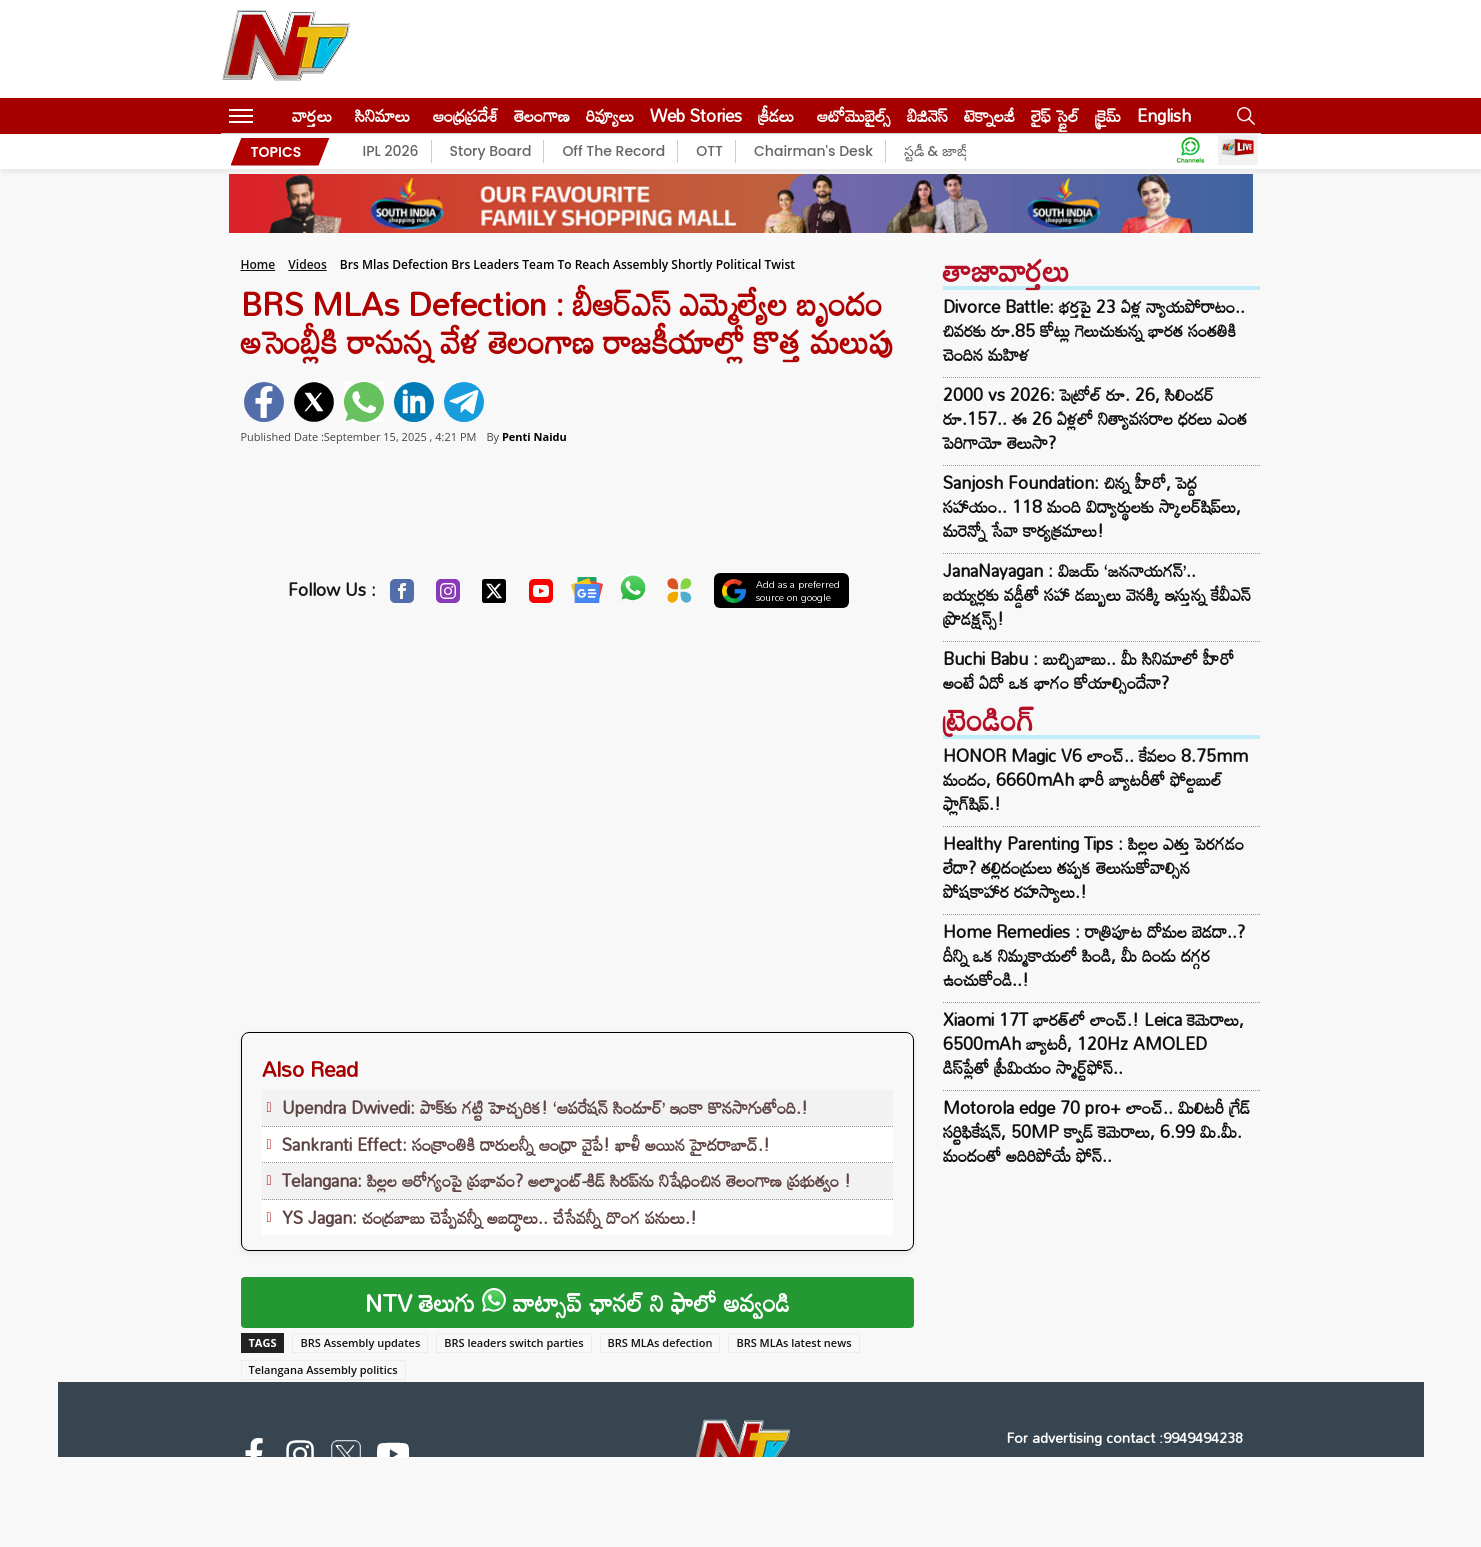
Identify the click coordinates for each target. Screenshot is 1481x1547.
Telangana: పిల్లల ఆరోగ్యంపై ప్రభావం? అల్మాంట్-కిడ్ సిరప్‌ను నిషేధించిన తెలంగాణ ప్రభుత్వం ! (566, 1180)
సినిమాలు (382, 115)
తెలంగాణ (542, 115)
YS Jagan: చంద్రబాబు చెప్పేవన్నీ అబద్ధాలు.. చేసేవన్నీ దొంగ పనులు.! (489, 1217)
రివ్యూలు (610, 115)
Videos (307, 264)
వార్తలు (312, 115)
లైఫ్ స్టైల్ (1055, 115)
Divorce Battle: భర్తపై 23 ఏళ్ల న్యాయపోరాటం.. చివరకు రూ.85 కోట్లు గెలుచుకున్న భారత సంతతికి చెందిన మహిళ (1094, 331)
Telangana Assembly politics (323, 1369)
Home (258, 264)
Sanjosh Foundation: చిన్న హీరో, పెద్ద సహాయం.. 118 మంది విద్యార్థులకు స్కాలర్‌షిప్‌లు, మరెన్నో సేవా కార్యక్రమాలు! (1092, 507)
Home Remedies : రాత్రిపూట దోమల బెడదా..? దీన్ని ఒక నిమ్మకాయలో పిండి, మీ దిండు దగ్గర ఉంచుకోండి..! (1094, 955)
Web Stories (696, 115)
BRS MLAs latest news (793, 1342)
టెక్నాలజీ (989, 115)
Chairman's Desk (813, 151)
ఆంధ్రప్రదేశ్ (465, 115)
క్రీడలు (776, 115)
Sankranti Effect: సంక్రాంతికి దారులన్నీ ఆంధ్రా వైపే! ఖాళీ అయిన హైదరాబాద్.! (526, 1144)
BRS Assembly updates (360, 1342)
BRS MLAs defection (660, 1342)
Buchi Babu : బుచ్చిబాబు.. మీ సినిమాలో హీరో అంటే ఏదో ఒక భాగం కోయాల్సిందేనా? (1088, 671)
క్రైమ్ (1108, 115)
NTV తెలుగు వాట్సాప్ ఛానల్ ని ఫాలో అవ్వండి (577, 1302)
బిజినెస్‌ (927, 115)
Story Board (491, 151)
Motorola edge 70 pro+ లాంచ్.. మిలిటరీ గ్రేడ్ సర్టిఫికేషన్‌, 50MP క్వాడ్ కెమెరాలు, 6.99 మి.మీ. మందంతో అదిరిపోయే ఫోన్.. (1096, 1131)
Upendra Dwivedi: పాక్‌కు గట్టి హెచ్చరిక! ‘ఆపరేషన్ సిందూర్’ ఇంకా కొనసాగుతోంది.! (545, 1107)
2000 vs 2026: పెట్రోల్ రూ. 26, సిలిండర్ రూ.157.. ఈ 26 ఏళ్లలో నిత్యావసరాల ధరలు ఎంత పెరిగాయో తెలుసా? (1095, 419)
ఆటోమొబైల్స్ (854, 115)
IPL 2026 (391, 151)
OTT (709, 151)
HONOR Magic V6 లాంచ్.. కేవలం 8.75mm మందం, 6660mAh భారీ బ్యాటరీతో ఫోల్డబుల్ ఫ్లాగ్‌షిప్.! (1095, 779)
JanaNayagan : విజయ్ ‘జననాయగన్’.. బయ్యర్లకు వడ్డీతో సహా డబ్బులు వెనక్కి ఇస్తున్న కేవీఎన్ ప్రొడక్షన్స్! (1097, 595)
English (1164, 115)
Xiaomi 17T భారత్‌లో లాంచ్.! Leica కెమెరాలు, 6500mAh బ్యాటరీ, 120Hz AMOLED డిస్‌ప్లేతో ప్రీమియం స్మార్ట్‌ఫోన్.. (1093, 1043)
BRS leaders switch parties (513, 1342)
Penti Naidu (534, 436)
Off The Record (613, 151)
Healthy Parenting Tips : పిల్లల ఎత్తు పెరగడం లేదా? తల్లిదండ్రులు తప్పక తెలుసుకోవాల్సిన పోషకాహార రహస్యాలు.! (1093, 867)
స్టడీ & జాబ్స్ (938, 151)
